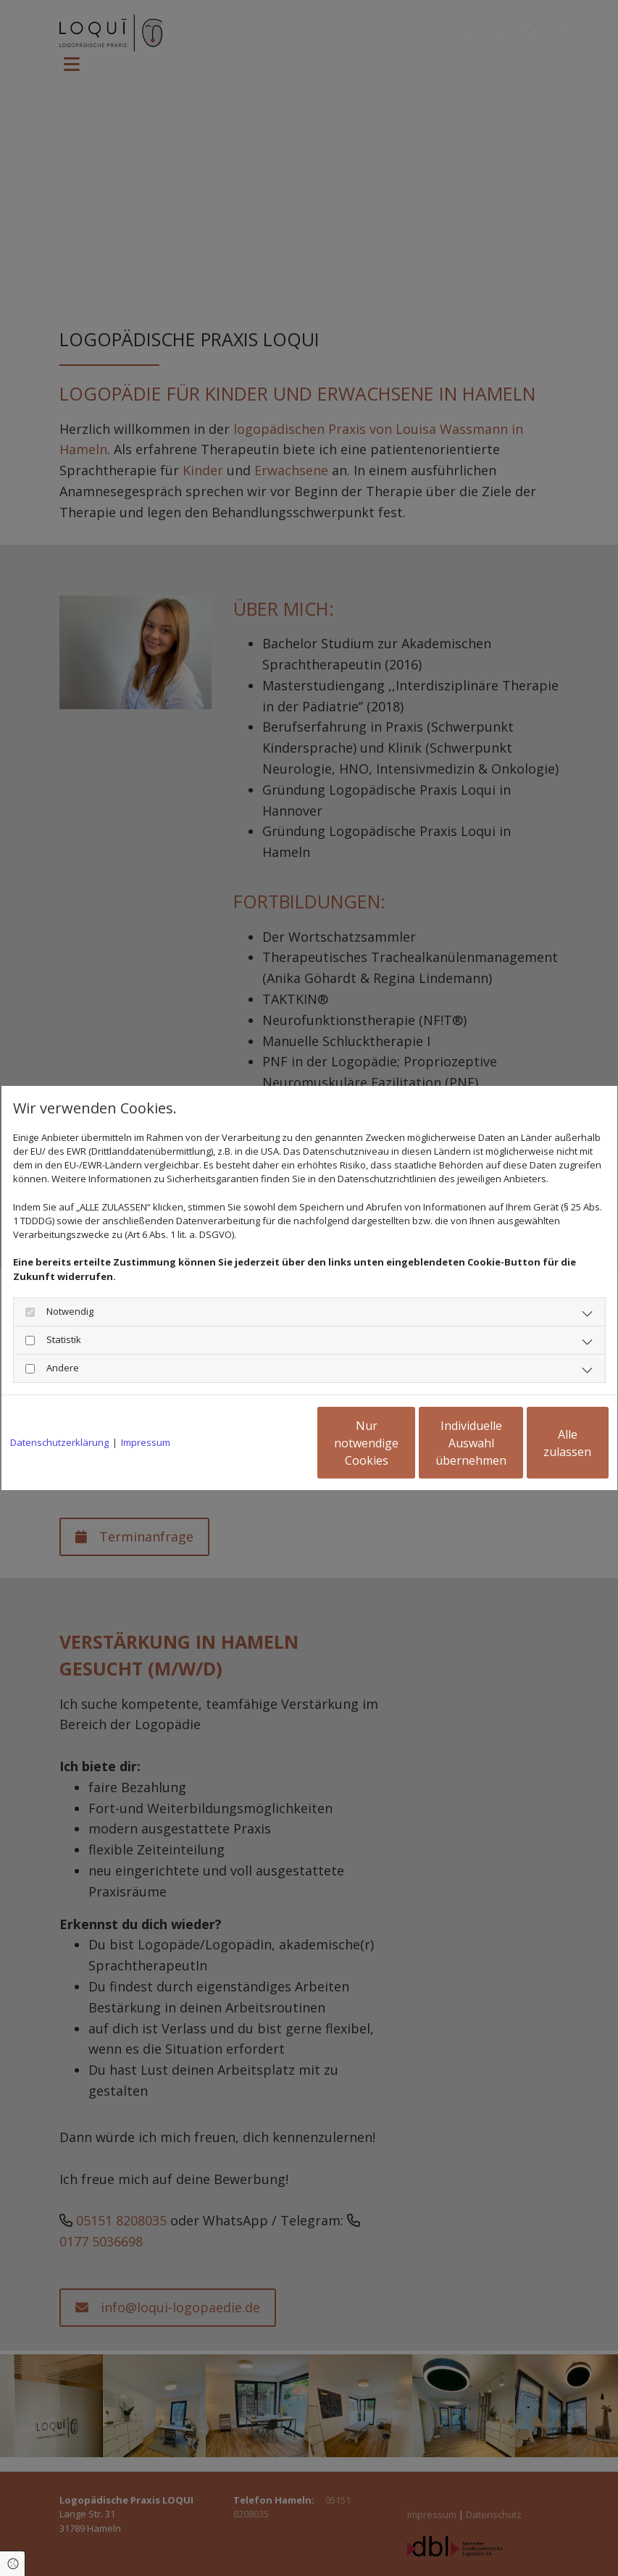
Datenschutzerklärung (59, 1442)
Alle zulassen (541, 1443)
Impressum (145, 1442)
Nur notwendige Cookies (266, 1443)
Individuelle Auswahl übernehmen (403, 1443)
